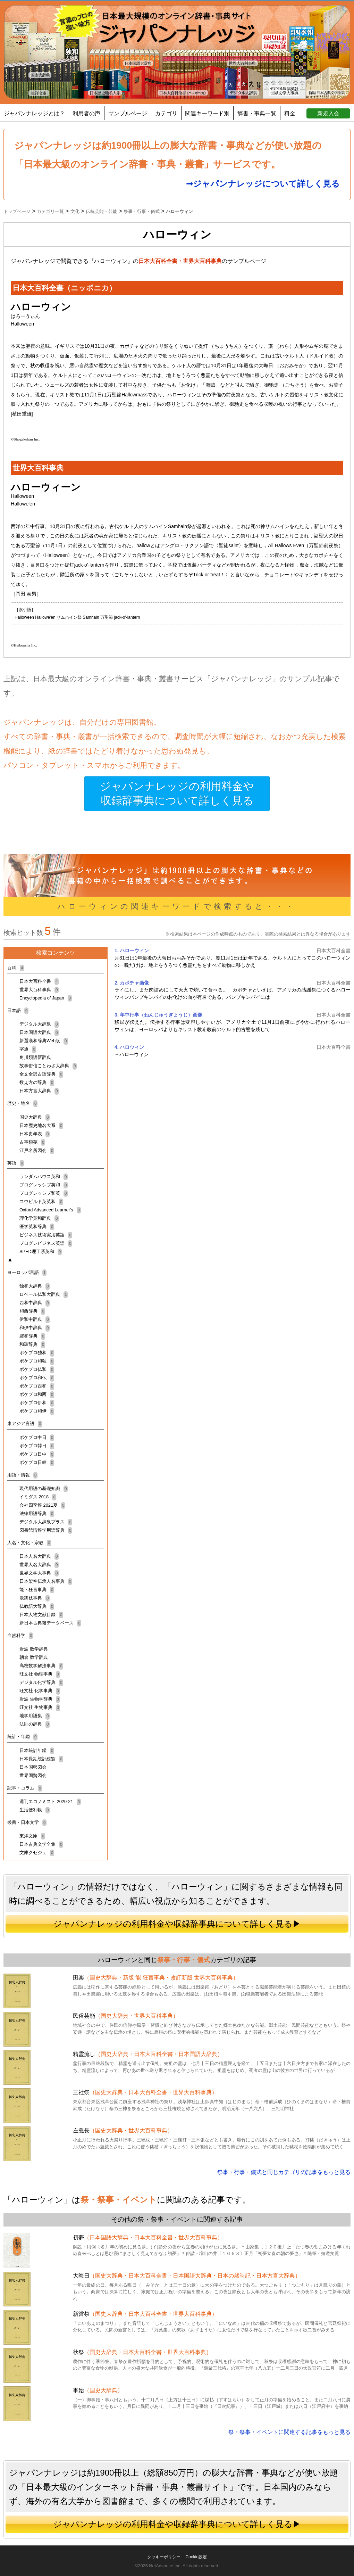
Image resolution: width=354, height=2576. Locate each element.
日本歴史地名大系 (41, 1125)
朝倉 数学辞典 (33, 1657)
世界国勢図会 (33, 1775)
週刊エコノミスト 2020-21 (50, 1801)
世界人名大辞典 (39, 1564)
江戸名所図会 (36, 1150)
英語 (15, 1163)
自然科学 (20, 1635)
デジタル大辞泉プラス (45, 1521)
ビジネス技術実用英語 (45, 1234)
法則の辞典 (34, 1724)
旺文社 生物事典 (39, 1707)
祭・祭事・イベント (119, 2199)
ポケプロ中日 (36, 1437)
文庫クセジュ (36, 1852)
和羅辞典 (32, 1344)
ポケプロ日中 (36, 1454)
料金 (289, 113)
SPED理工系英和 (40, 1251)
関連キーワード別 (207, 113)
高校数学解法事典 (41, 1665)
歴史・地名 (22, 1103)
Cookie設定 (196, 2556)
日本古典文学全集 (41, 1844)
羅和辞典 (32, 1336)
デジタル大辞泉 (39, 1024)
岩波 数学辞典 (33, 1649)
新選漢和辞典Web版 (43, 1040)
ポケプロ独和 (36, 1352)
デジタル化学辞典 (41, 1682)
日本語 (17, 1010)
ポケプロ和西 (36, 1394)
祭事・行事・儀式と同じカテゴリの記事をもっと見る (284, 2172)
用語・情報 (22, 1475)
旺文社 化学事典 (39, 1690)
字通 (27, 1049)
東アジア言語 (24, 1423)
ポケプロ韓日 (36, 1445)
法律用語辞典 (36, 1513)
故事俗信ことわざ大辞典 (48, 1065)
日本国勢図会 (33, 1767)
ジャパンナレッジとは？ (34, 113)
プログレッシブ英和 (43, 1184)
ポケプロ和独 (36, 1361)
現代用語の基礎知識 (43, 1488)
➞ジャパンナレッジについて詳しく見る (263, 183)
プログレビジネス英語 (45, 1243)
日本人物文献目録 (41, 1614)
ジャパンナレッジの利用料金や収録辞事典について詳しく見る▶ (177, 1923)
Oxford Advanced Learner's (50, 1209)
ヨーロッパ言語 (27, 1272)
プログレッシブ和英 (43, 1193)
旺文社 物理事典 (39, 1674)
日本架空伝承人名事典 (45, 1581)
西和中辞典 (34, 1302)
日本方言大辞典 (39, 1090)
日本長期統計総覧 (41, 1758)
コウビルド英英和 (41, 1201)
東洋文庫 (32, 1835)
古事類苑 (32, 1142)
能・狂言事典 (36, 1589)
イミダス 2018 (37, 1496)
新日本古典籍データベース (50, 1623)
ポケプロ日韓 (36, 1462)
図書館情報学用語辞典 (45, 1530)
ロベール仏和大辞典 (43, 1294)
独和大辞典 (34, 1286)
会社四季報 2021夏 (42, 1505)
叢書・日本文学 (27, 1822)
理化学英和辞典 (39, 1218)
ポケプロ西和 (36, 1386)
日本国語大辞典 (39, 1032)
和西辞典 (32, 1311)
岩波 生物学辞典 (39, 1699)
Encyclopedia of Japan (45, 998)
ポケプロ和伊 (36, 1411)
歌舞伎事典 (34, 1597)
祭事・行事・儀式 (183, 1960)
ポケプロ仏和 (36, 1369)
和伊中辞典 (34, 1327)
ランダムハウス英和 (43, 1176)
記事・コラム (24, 1788)
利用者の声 (86, 113)
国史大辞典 (34, 1117)
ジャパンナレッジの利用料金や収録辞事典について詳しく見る (177, 793)
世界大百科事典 (39, 989)
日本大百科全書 (39, 981)
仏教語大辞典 (36, 1606)
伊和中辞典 (34, 1319)
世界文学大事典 (39, 1572)
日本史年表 (34, 1133)
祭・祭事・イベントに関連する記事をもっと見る (289, 2432)
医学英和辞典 (36, 1226)
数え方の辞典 (36, 1082)
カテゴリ (166, 113)
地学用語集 (34, 1715)
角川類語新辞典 (35, 1057)
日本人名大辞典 (39, 1556)
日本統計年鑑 (36, 1750)
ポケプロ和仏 (36, 1377)
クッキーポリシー (163, 2556)
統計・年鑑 (22, 1736)
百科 (15, 967)
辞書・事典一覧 (256, 113)
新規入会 (328, 113)
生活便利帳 (34, 1809)
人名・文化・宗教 (29, 1542)
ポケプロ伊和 (36, 1402)
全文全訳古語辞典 (41, 1074)
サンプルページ (127, 113)
